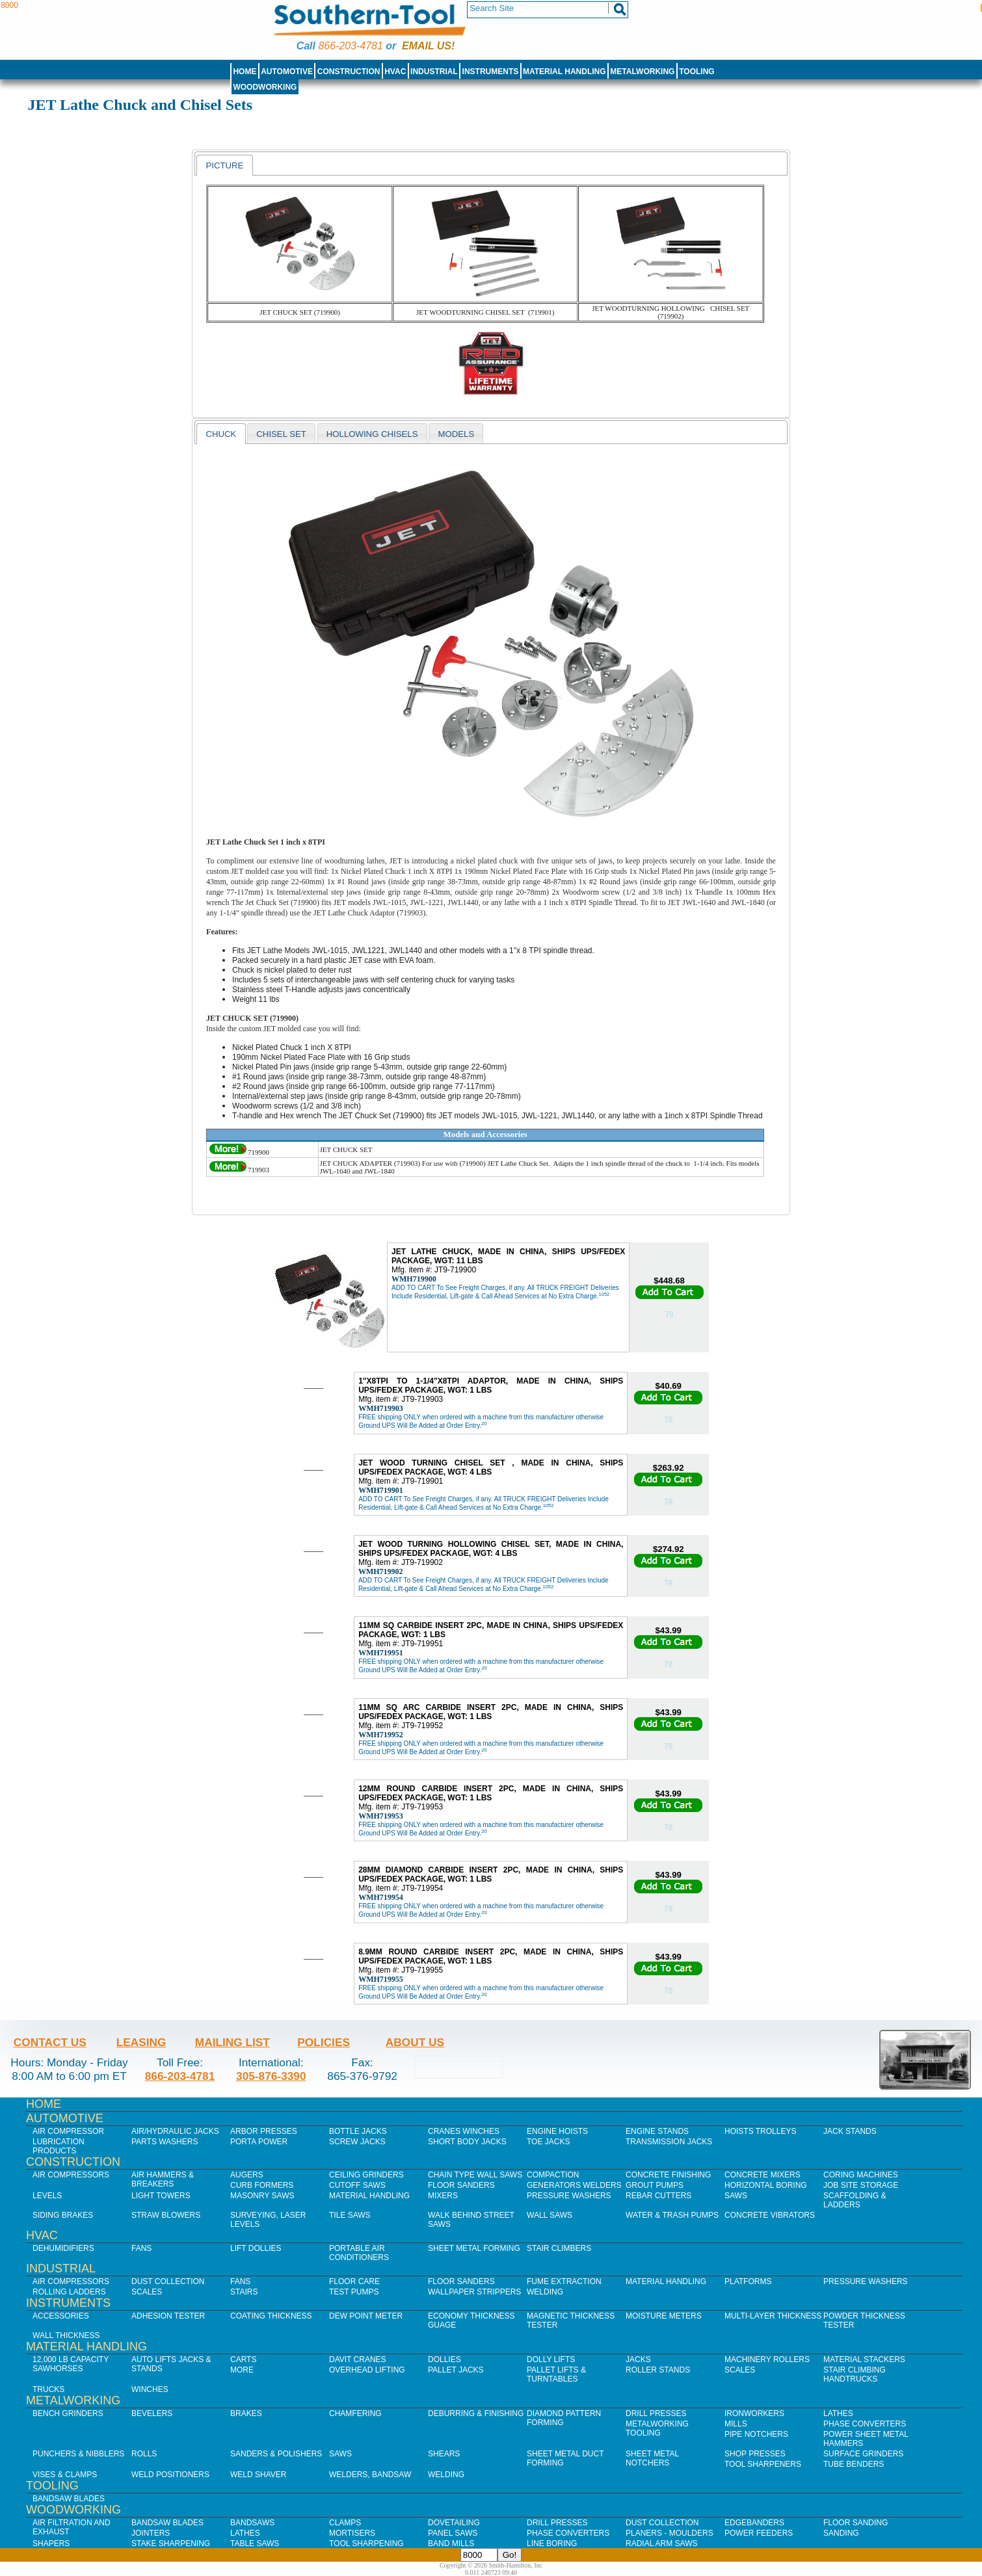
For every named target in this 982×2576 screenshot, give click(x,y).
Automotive (287, 71)
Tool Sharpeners (762, 2464)
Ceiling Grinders (366, 2174)
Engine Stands (657, 2131)
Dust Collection (167, 2281)
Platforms (747, 2281)
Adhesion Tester (168, 2315)
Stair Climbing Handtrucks (854, 2374)
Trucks (48, 2389)
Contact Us (50, 2042)
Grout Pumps (654, 2185)
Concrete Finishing (668, 2174)
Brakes (246, 2413)
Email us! (428, 45)
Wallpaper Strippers (474, 2291)
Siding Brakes (63, 2215)
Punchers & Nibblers (78, 2453)
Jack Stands (850, 2131)
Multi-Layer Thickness (772, 2315)
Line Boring (552, 2543)
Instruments (490, 71)
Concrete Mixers (762, 2174)
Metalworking (642, 71)
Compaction (553, 2174)
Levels (47, 2195)
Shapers (51, 2543)
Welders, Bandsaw (370, 2474)
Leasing (141, 2042)
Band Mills (451, 2543)
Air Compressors (71, 2174)
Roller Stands (658, 2369)
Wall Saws (549, 2215)
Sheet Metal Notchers (652, 2458)
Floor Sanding (855, 2522)
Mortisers (352, 2533)
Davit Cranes (357, 2359)
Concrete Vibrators (769, 2215)
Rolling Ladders (69, 2291)
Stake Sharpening (170, 2543)
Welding (545, 2291)
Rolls (144, 2453)
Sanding (841, 2533)
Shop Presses (755, 2453)
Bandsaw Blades (69, 2498)
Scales (146, 2291)
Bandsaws (252, 2522)
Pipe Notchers (756, 2434)
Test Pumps (353, 2291)
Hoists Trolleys (760, 2131)
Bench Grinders (68, 2413)
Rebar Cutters (658, 2195)
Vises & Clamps (65, 2474)
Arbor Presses (263, 2131)
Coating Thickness (271, 2315)
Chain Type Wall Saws (475, 2174)
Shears (444, 2453)
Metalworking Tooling (657, 2428)
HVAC (395, 71)
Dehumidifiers (63, 2248)
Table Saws (254, 2543)
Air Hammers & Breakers (162, 2179)
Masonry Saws (262, 2195)
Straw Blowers (165, 2215)
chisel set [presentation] (281, 434)
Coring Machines (860, 2174)
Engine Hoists (557, 2131)
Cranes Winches (463, 2131)
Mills (735, 2423)
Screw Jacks (357, 2141)
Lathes (838, 2413)
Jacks (638, 2359)
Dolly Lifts (551, 2359)
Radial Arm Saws (661, 2543)
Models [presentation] (456, 434)
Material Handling (564, 71)
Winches (149, 2389)
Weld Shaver (258, 2474)
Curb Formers (261, 2185)
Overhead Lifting (367, 2369)
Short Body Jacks (467, 2141)
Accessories (61, 2315)
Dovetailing (454, 2522)
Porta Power (258, 2141)
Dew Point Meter (366, 2315)
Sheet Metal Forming (474, 2248)
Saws (735, 2195)
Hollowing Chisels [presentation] (372, 434)
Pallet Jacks (456, 2369)
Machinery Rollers (767, 2359)
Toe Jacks (548, 2141)
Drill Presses (656, 2413)
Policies (323, 2042)
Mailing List (232, 2042)
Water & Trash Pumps (672, 2215)
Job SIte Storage (860, 2185)
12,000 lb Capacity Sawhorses (71, 2364)
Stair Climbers (559, 2248)
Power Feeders (758, 2533)
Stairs (244, 2291)
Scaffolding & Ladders (854, 2200)
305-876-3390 (271, 2076)
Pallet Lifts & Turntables (556, 2374)
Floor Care (354, 2281)
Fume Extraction (564, 2281)
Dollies (444, 2359)
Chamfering (355, 2413)
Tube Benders (853, 2464)
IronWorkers (754, 2413)
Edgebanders (754, 2522)
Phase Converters (864, 2423)
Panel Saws (452, 2533)
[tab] (224, 165)
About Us (415, 2042)
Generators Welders (574, 2185)
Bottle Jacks (358, 2131)
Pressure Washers (569, 2195)
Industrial (434, 71)
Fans (141, 2248)
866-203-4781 (350, 45)
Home (244, 71)
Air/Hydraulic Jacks (175, 2131)
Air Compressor (68, 2131)
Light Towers (161, 2195)
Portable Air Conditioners (359, 2253)
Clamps (345, 2522)
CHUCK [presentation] (221, 434)
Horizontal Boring (765, 2185)
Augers (246, 2174)
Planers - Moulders (669, 2533)
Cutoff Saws (357, 2185)
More (242, 2369)
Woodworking (265, 87)
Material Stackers (864, 2359)
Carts (243, 2359)
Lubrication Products (59, 2146)
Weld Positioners (170, 2474)
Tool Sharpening (366, 2543)
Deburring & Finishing (476, 2413)
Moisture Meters (664, 2315)
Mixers (443, 2195)
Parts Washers (164, 2141)
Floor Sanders (461, 2185)
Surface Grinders (863, 2453)
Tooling (696, 71)
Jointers (150, 2533)
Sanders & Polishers (276, 2453)
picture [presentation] (224, 165)
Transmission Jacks (669, 2141)
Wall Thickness (66, 2335)
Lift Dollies (255, 2248)
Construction (348, 71)
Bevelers (151, 2413)
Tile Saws (350, 2215)
